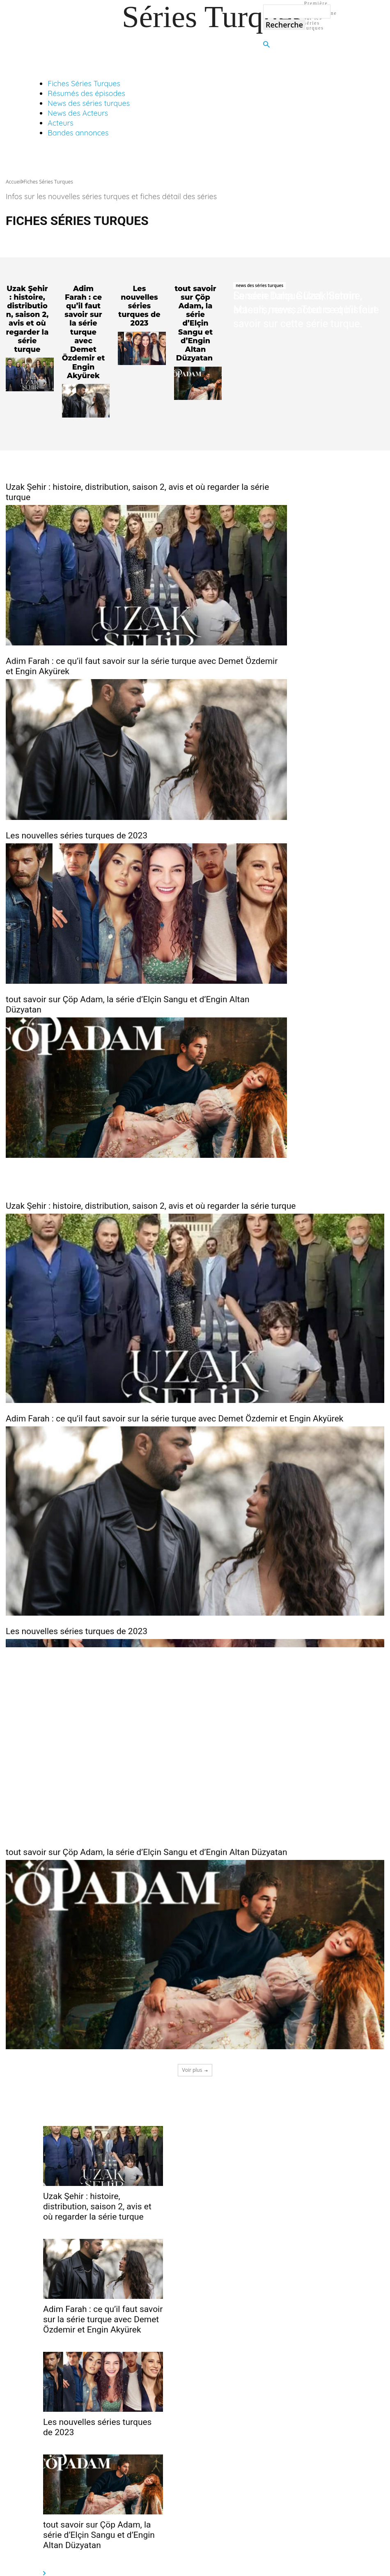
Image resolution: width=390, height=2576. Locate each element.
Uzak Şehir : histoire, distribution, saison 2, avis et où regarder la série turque (27, 312)
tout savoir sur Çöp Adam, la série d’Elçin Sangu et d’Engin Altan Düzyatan (195, 316)
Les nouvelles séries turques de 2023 (139, 304)
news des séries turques (259, 285)
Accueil (14, 181)
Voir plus (195, 2045)
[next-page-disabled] (44, 2549)
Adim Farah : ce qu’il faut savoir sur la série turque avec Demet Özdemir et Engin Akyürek (83, 320)
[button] (266, 45)
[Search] (284, 24)
